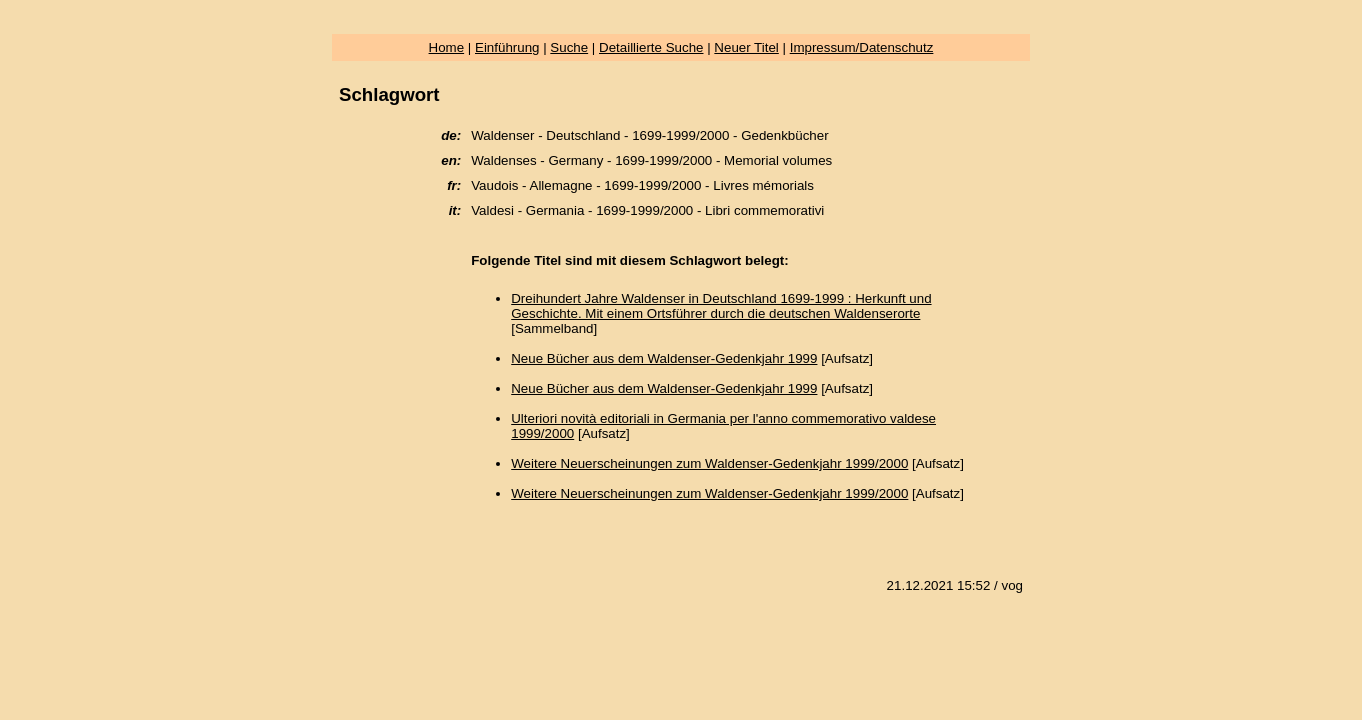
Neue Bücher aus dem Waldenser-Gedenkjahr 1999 (664, 358)
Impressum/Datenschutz (862, 47)
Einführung (507, 47)
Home (447, 47)
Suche (569, 47)
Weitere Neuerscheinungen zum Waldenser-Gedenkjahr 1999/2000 (709, 463)
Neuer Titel (746, 47)
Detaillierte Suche (651, 47)
